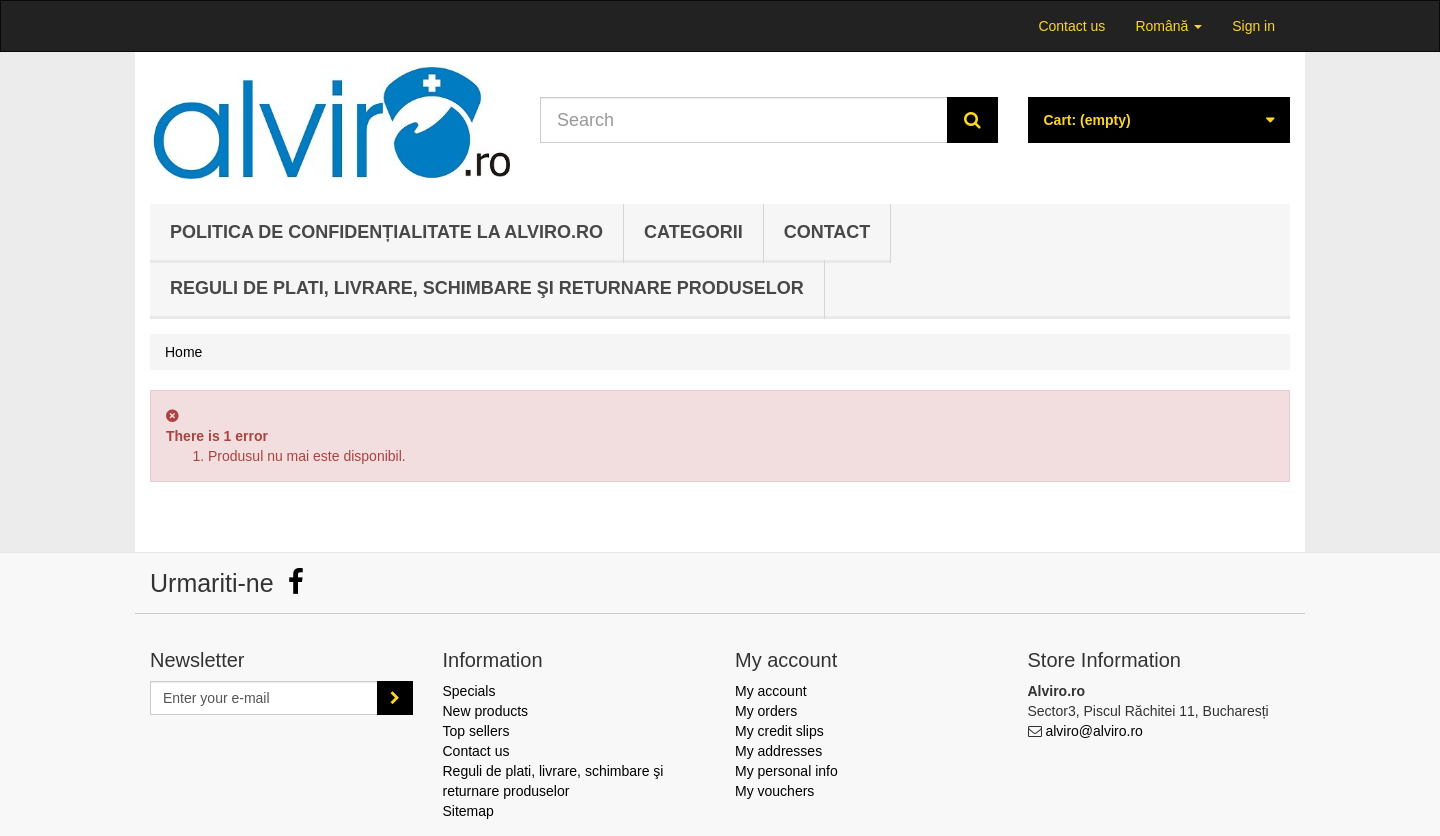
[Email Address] (264, 698)
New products (486, 711)
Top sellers (476, 731)
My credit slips (779, 731)
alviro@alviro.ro (1093, 731)
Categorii (693, 232)
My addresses (778, 751)
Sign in (1253, 26)
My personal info (786, 771)
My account (771, 691)
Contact (827, 232)
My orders (766, 711)
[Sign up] (395, 698)
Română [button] (1168, 26)
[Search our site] (744, 120)
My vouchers (774, 791)
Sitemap (468, 811)
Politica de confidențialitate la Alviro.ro (386, 232)
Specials (469, 691)
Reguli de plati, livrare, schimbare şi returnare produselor (487, 288)
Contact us (1071, 26)
